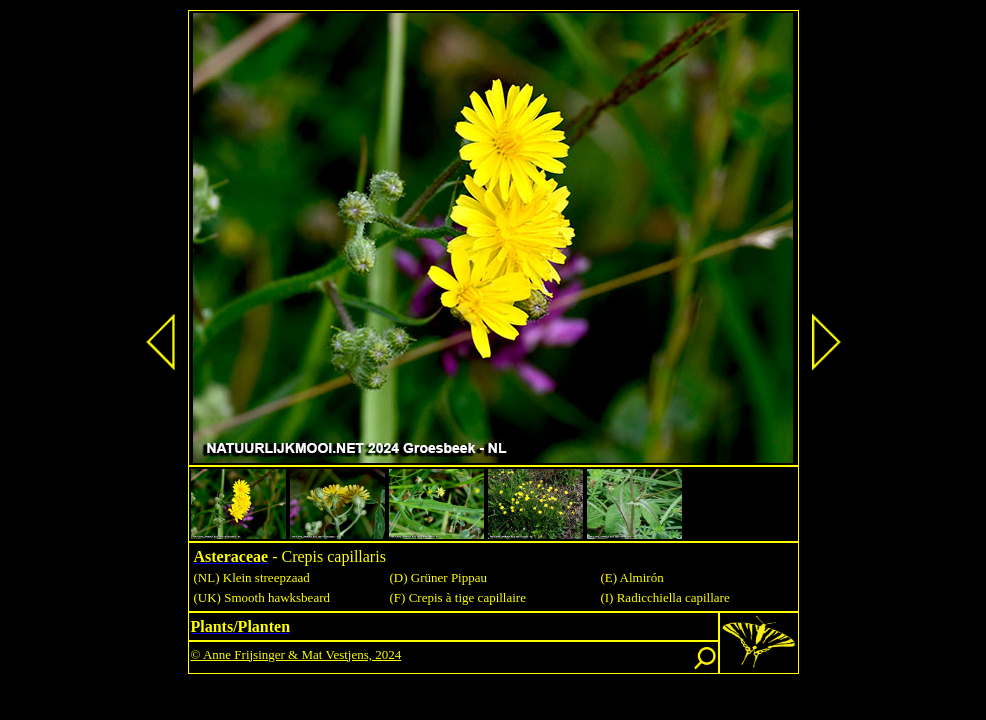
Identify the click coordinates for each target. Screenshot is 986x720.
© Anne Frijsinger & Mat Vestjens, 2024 (296, 654)
